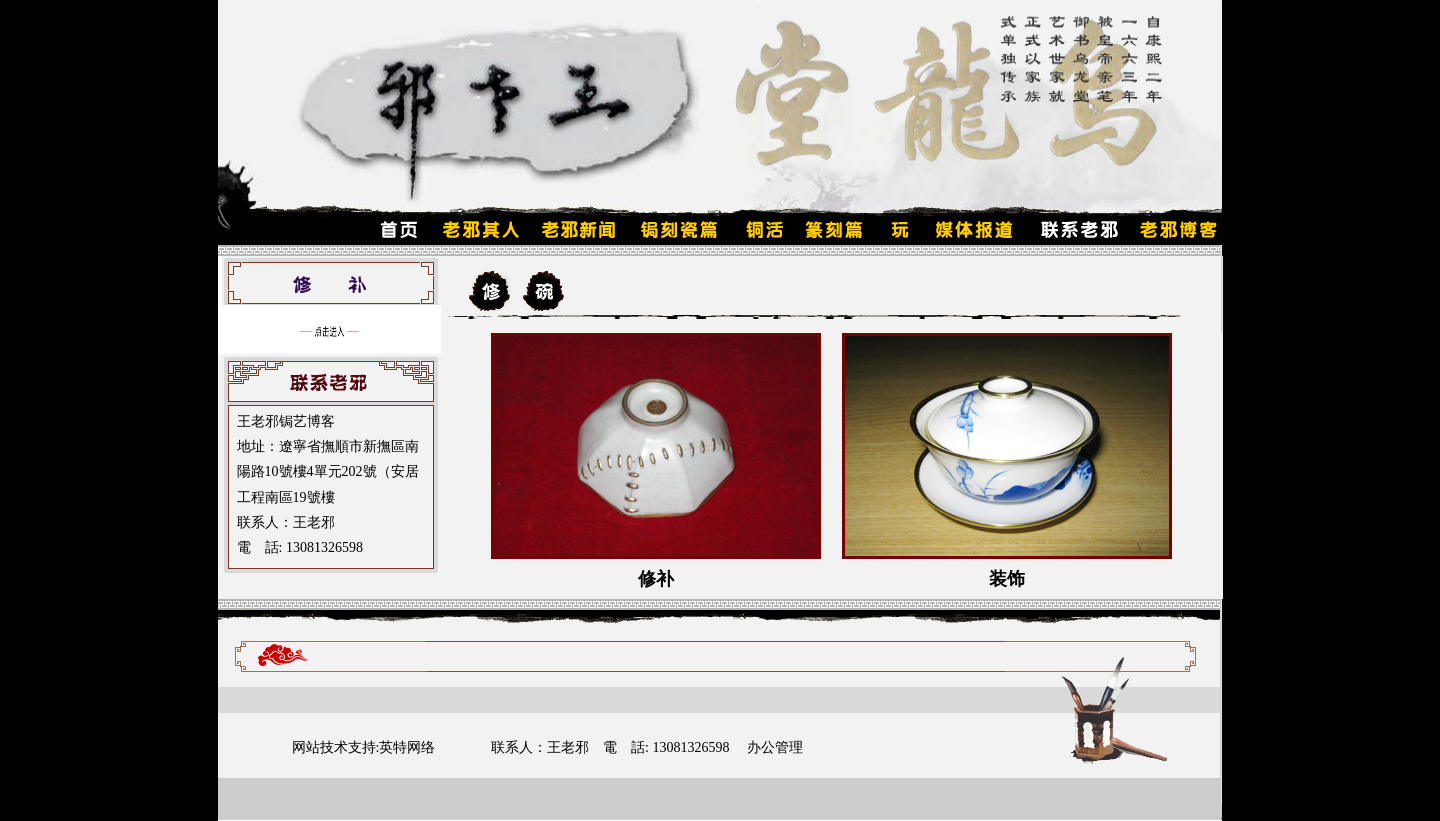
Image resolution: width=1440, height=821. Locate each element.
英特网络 (407, 747)
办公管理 (775, 747)
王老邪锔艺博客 (286, 421)
